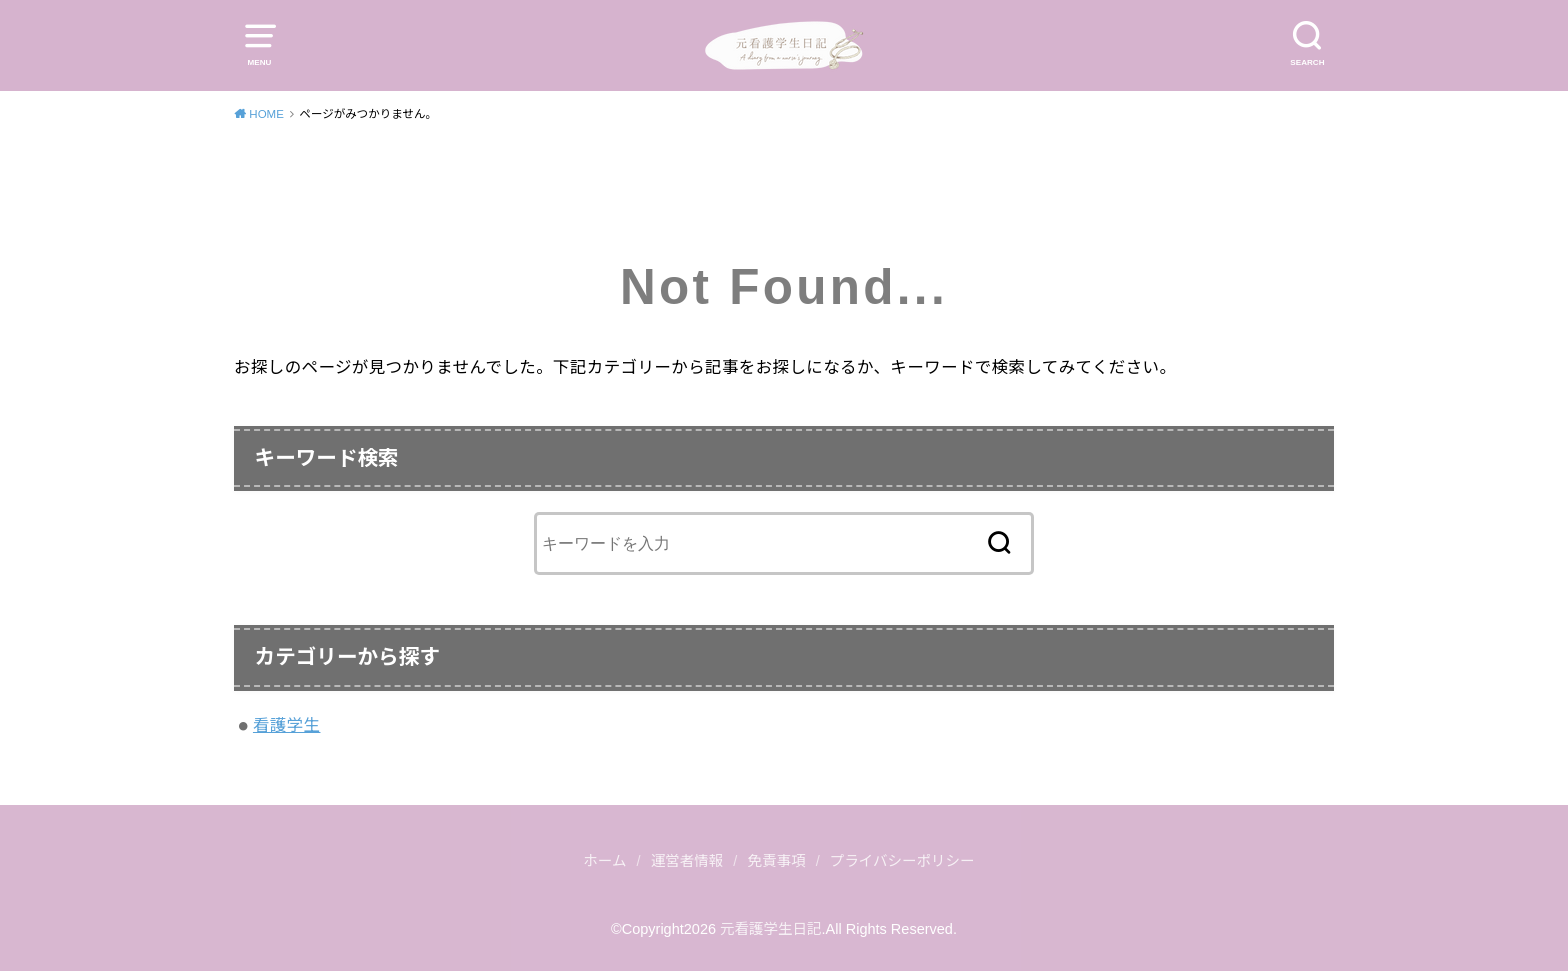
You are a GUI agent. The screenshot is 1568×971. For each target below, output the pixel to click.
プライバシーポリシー (902, 861)
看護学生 (287, 725)
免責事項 (777, 861)
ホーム (604, 861)
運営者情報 (687, 861)
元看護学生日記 (771, 929)
